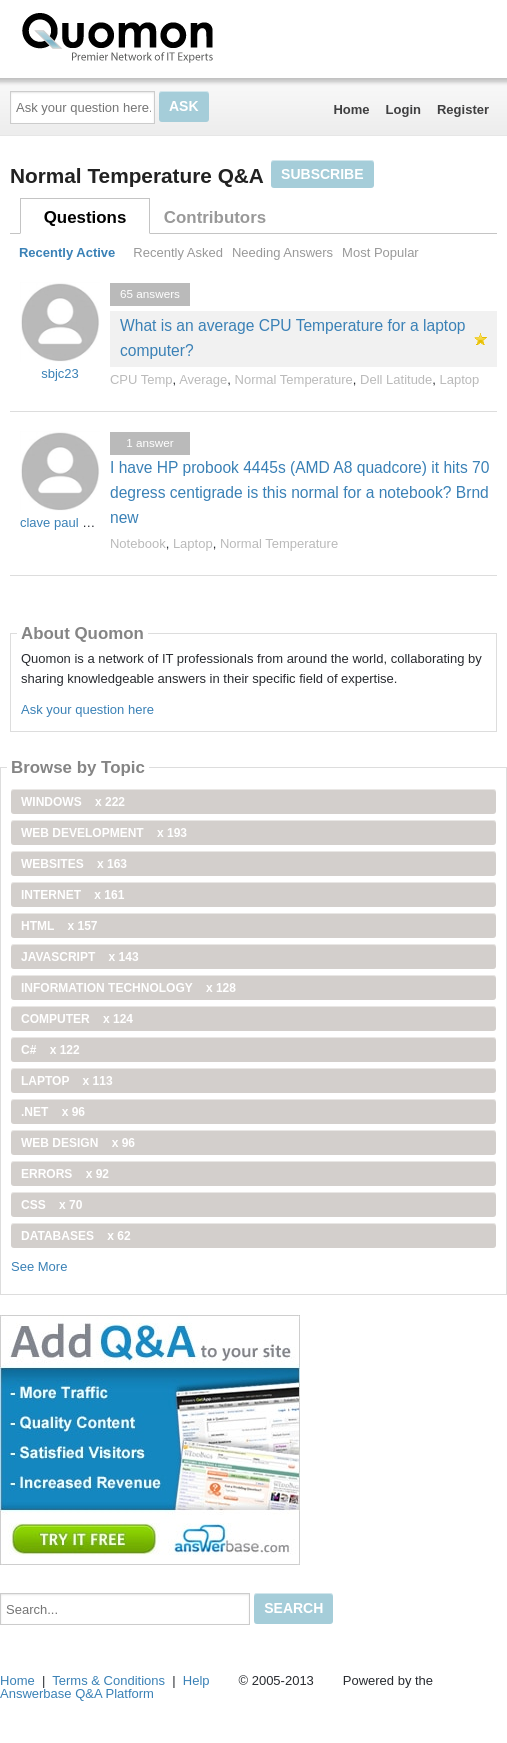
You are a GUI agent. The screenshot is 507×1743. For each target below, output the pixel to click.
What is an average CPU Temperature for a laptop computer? (293, 338)
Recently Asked (178, 252)
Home (351, 109)
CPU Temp (141, 379)
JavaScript (80, 957)
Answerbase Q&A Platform (77, 1693)
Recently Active (67, 252)
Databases (76, 1236)
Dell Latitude (396, 379)
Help (196, 1680)
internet (72, 895)
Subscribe (322, 174)
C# (50, 1050)
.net (53, 1112)
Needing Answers (282, 252)
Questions (85, 217)
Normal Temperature (294, 379)
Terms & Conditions (108, 1680)
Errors (65, 1174)
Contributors (215, 217)
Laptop (460, 379)
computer (77, 1019)
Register (463, 109)
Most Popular (380, 252)
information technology (128, 988)
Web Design (78, 1143)
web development (104, 833)
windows (73, 802)
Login (403, 109)
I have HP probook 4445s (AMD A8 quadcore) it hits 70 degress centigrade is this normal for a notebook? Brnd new (299, 492)
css (51, 1205)
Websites (74, 864)
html (59, 926)
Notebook (138, 543)
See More (39, 1266)
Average (203, 379)
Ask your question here (87, 709)
